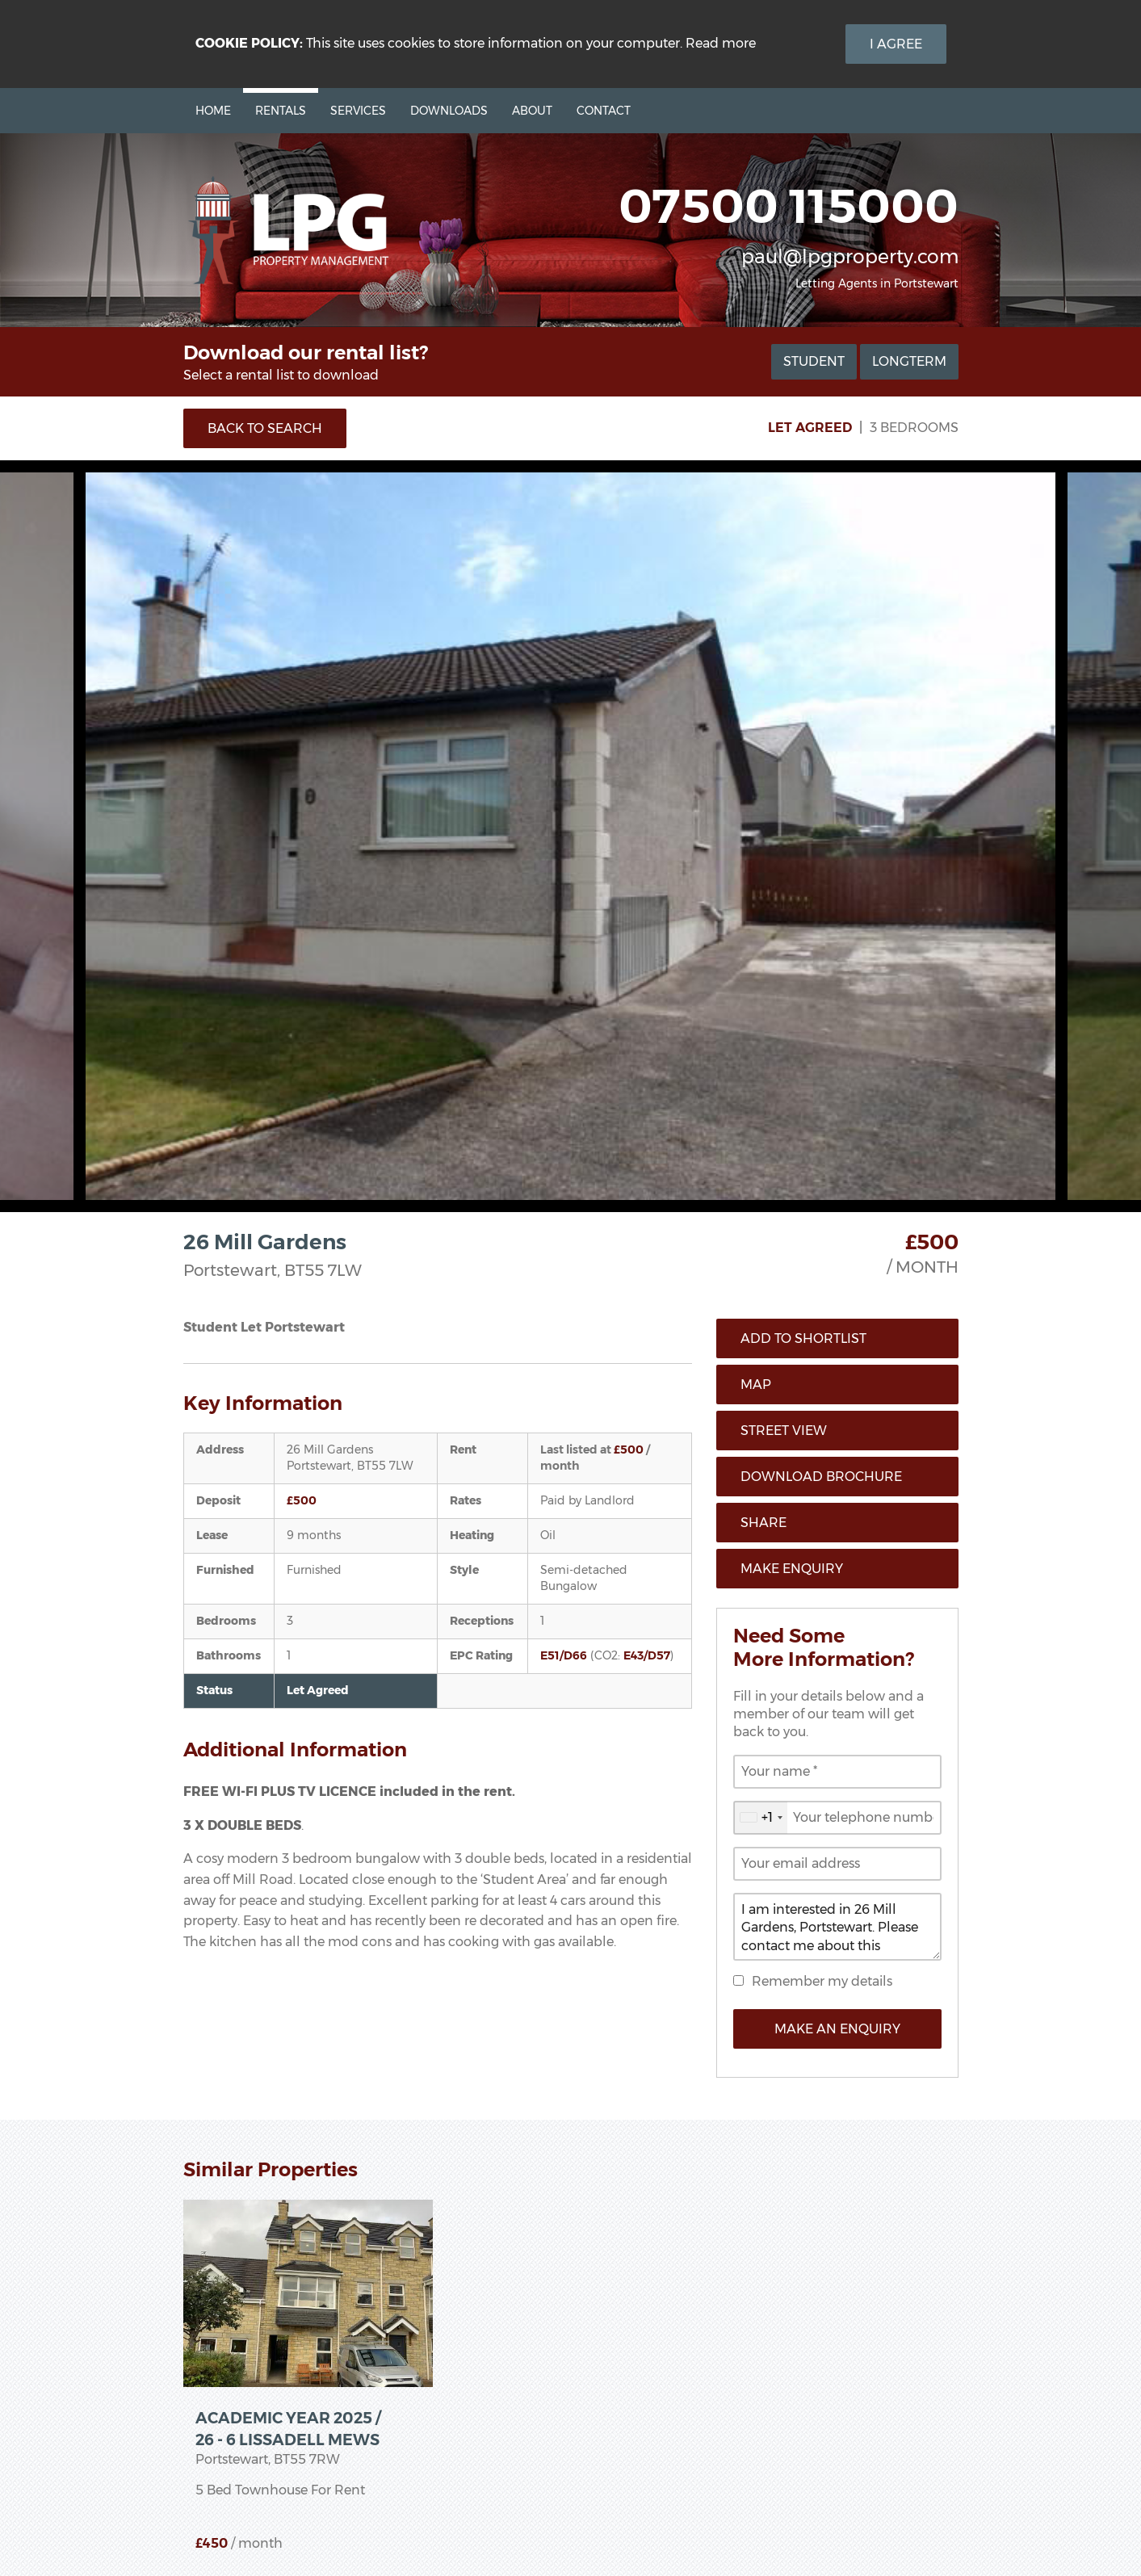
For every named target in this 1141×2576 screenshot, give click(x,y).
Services (358, 110)
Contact (604, 110)
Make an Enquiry (837, 2029)
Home (213, 110)
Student (814, 361)
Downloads (449, 110)
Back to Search (265, 428)
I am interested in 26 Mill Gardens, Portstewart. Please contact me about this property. (837, 1927)
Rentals (280, 110)
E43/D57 (646, 1655)
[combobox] (760, 1818)
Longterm (909, 361)
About (532, 110)
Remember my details (822, 1981)
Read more (721, 43)
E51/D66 (563, 1655)
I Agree (896, 44)
